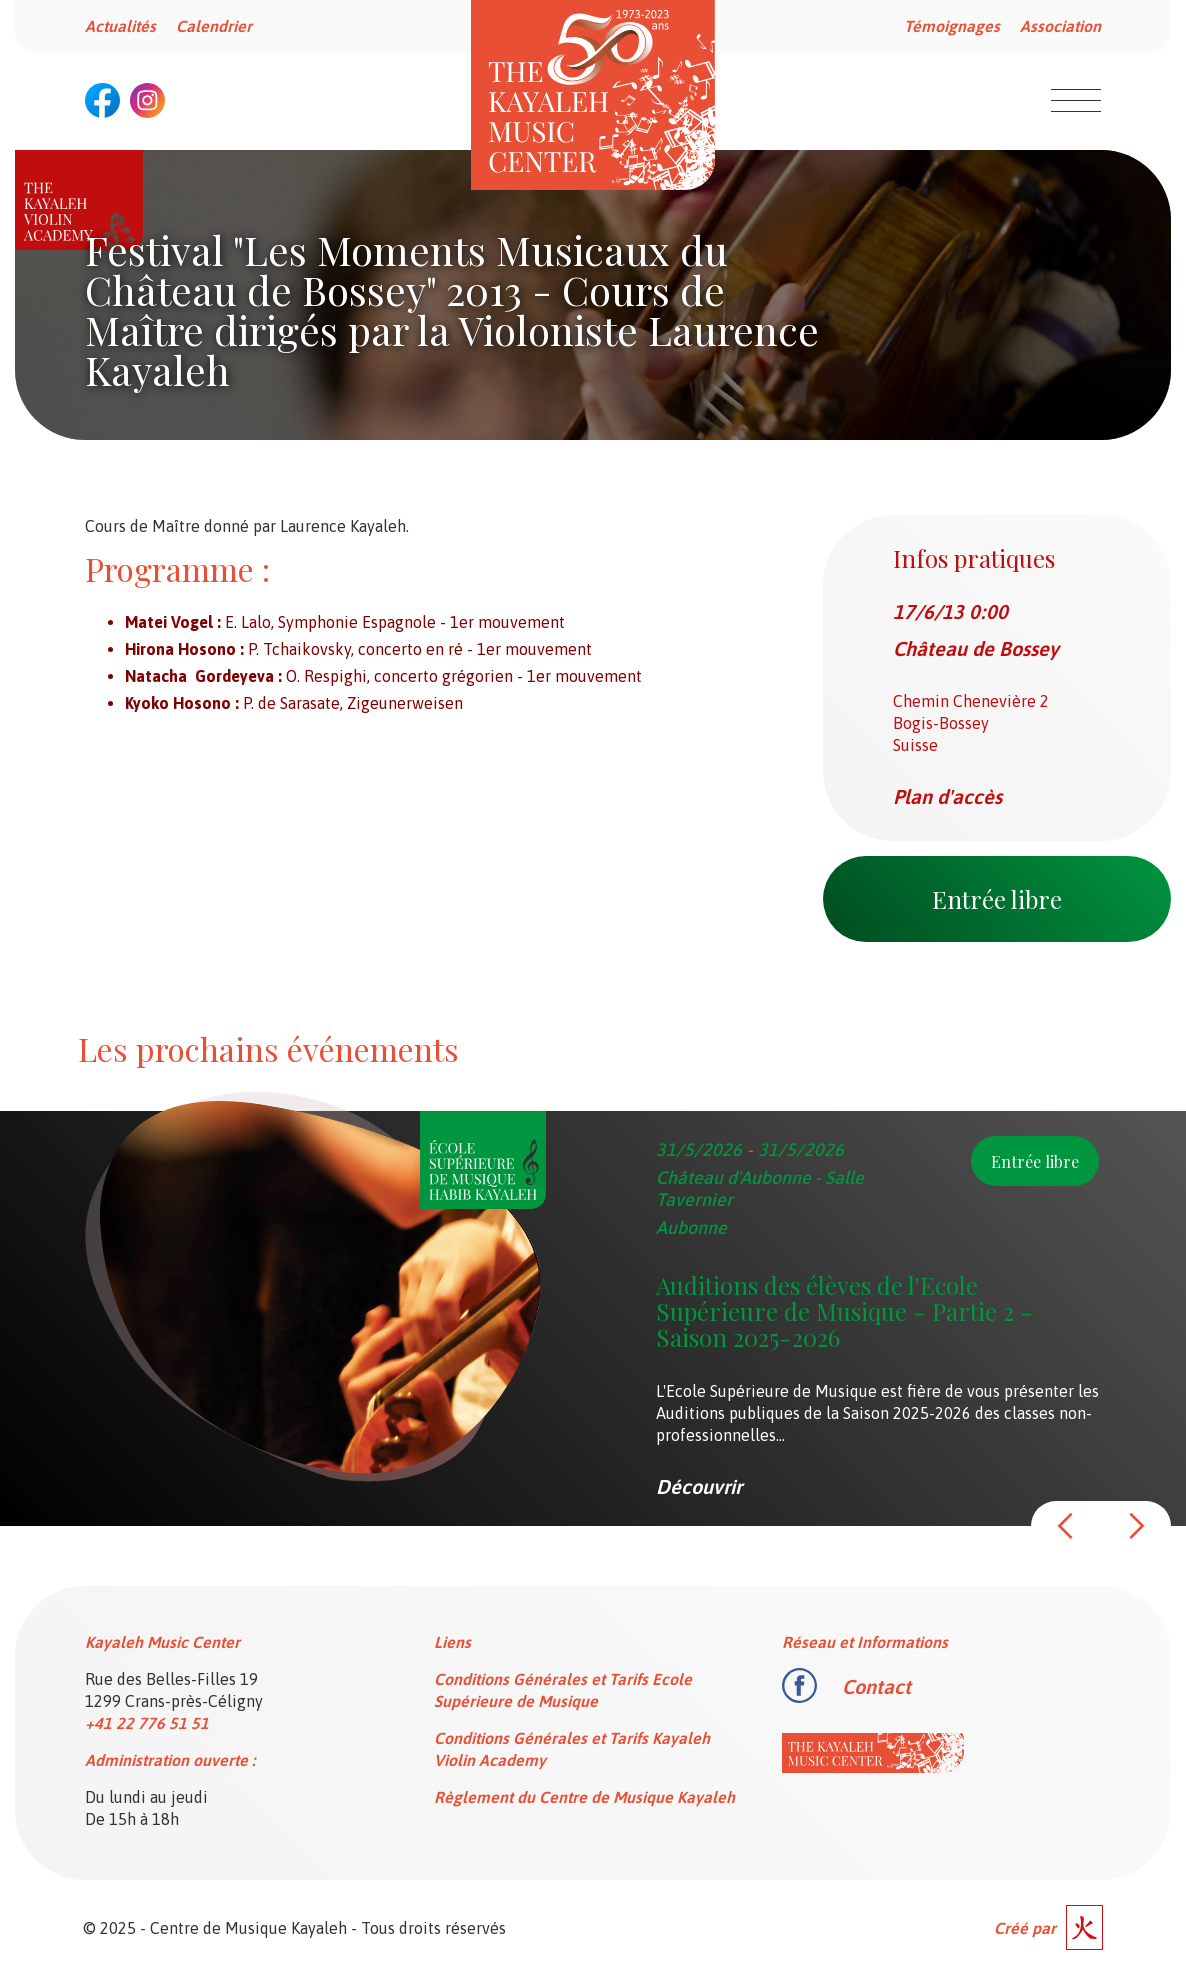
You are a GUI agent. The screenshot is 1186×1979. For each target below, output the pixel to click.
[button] (1066, 1526)
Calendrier (214, 26)
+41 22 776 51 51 (147, 1723)
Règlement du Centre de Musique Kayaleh (584, 1797)
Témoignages (952, 26)
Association (1060, 26)
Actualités (120, 26)
